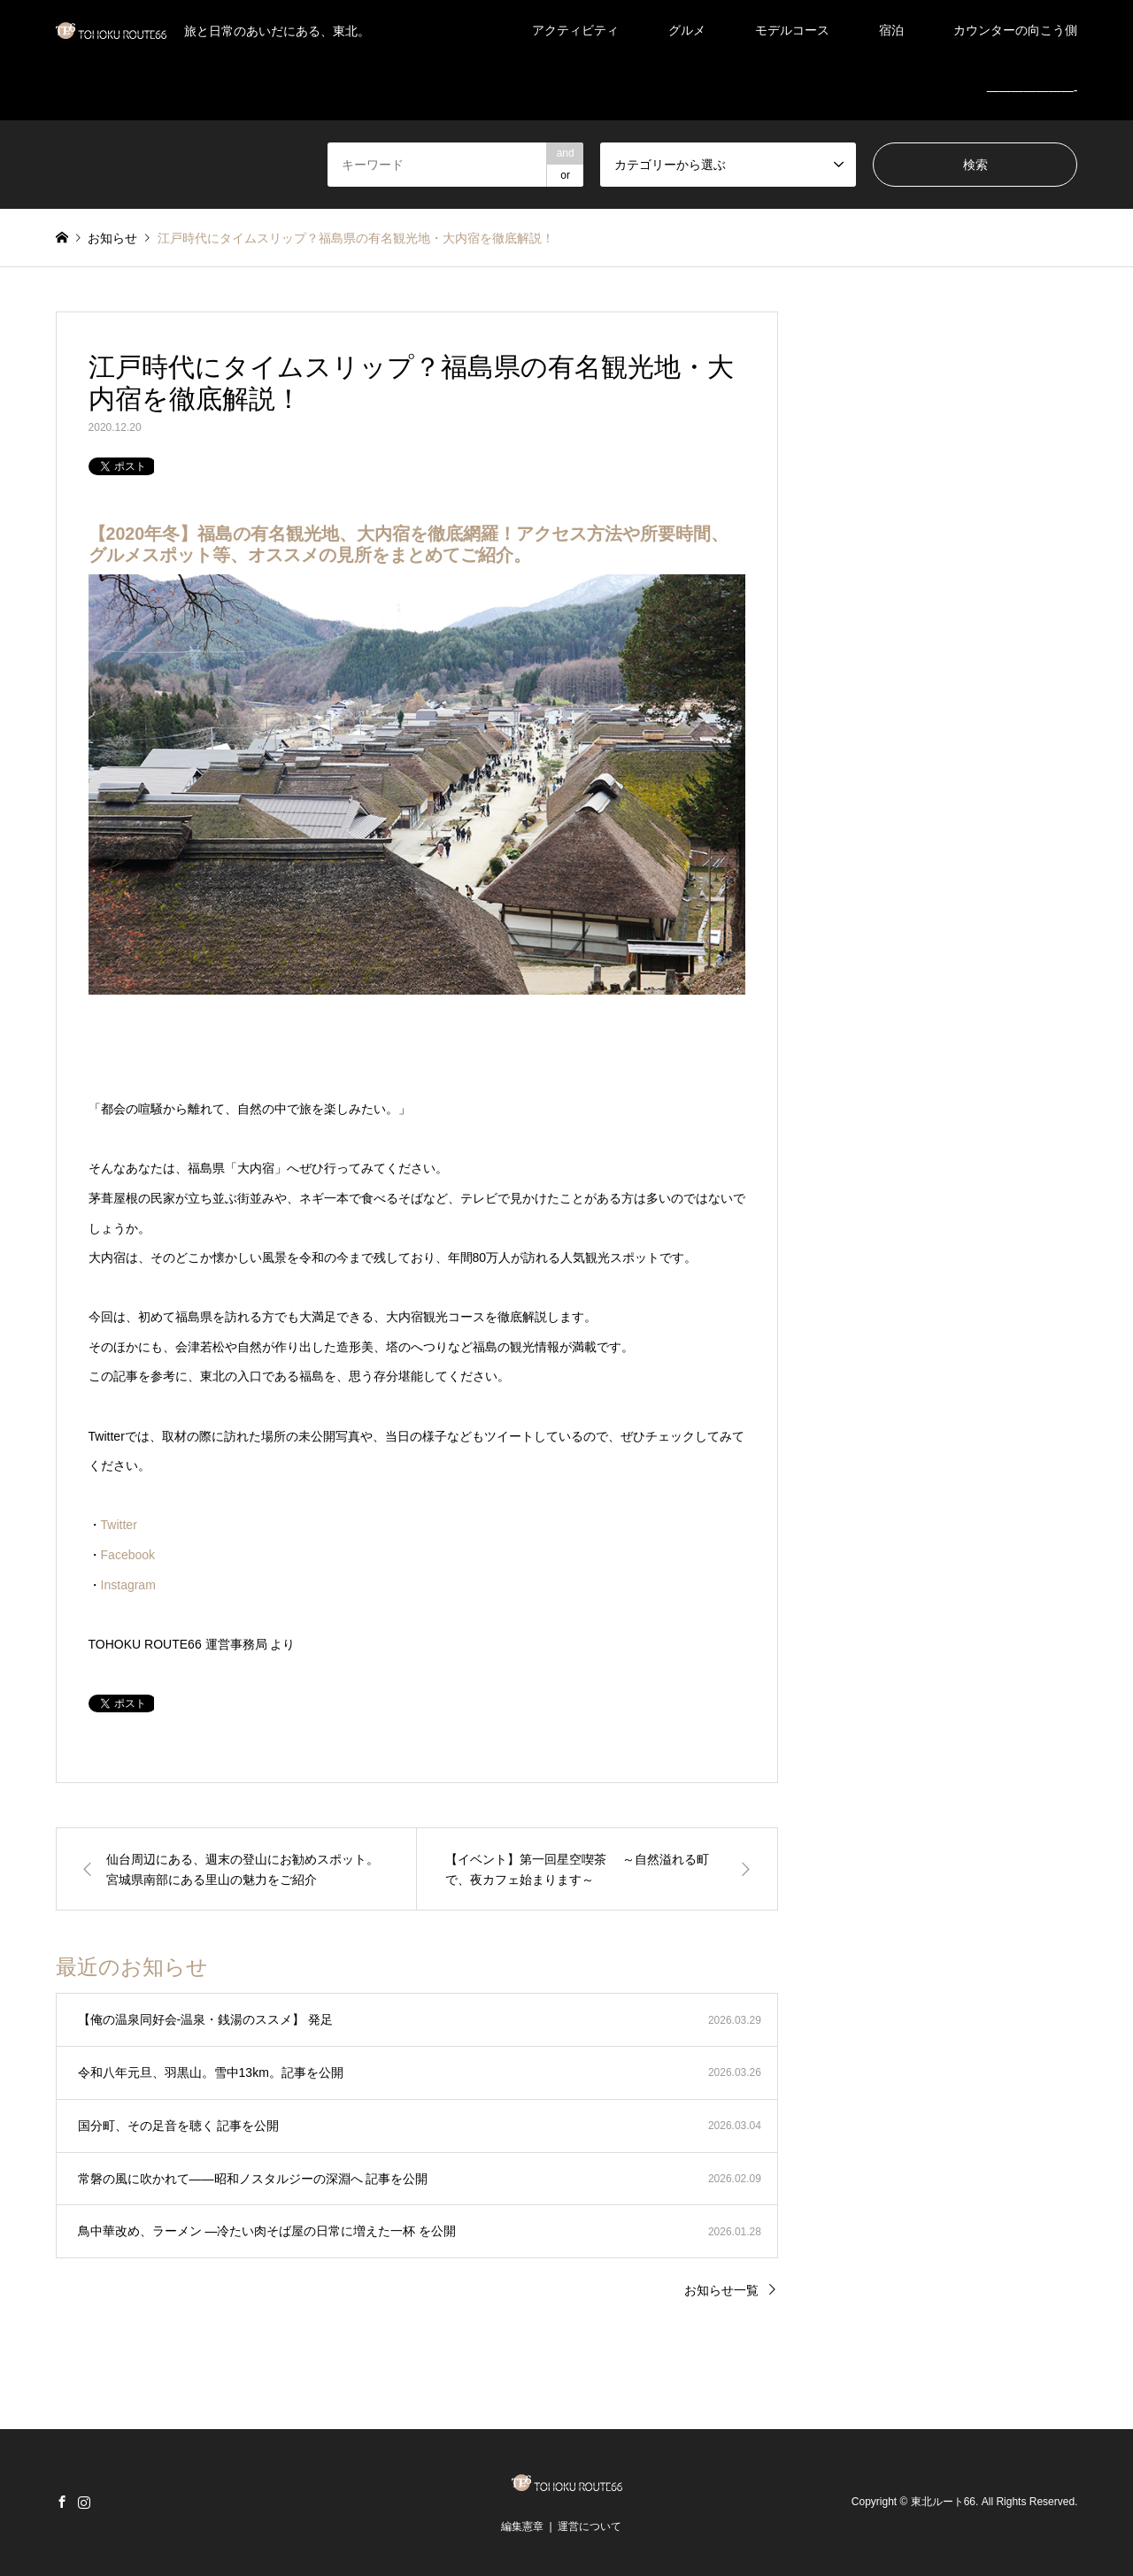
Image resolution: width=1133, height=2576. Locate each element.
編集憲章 (522, 2526)
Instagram (128, 1585)
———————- (1032, 90)
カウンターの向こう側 (1015, 30)
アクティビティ (575, 30)
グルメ (686, 30)
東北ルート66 (943, 2502)
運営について (589, 2526)
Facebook (128, 1555)
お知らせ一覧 (721, 2290)
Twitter (119, 1525)
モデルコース (792, 30)
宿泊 (891, 30)
